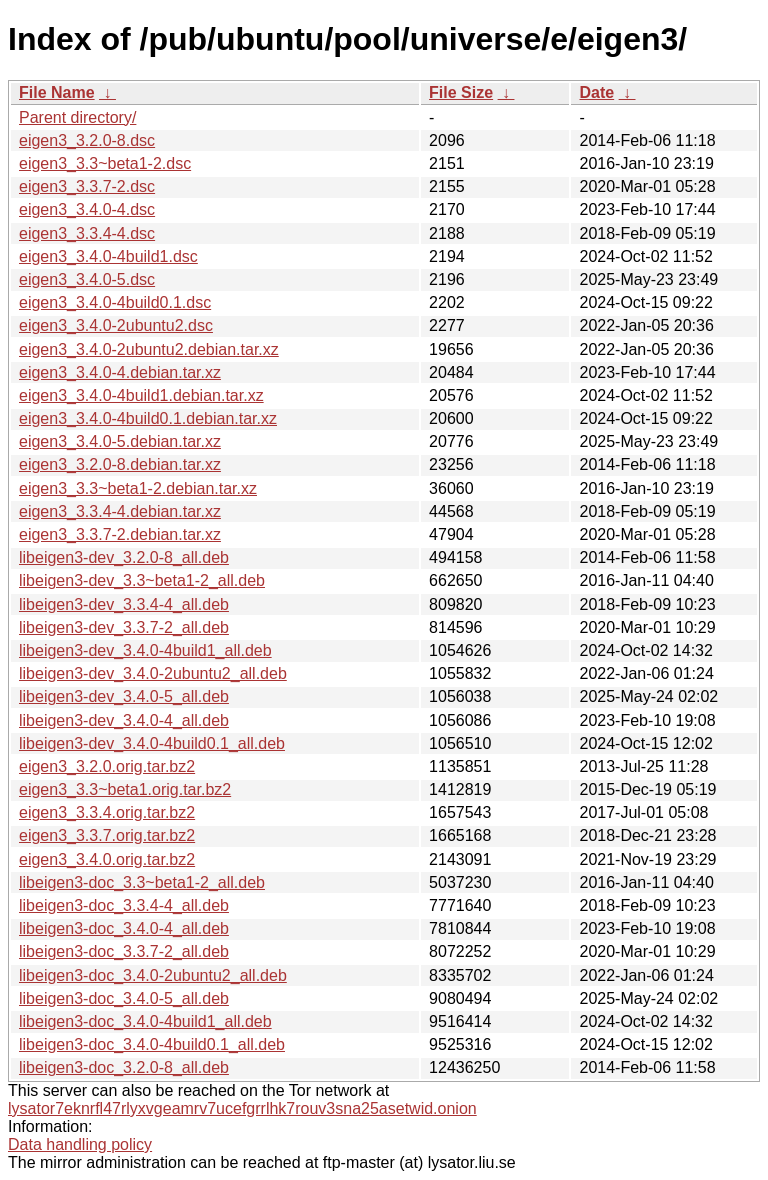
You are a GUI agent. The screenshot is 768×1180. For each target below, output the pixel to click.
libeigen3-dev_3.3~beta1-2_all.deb (142, 580)
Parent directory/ (77, 117)
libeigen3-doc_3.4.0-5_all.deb (124, 998)
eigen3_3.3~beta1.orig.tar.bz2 (125, 789)
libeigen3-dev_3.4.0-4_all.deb (124, 720)
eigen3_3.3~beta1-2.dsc (105, 163)
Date (596, 92)
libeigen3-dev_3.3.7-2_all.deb (124, 627)
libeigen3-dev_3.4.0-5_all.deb (124, 696)
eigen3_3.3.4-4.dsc (87, 233)
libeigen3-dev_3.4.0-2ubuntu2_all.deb (153, 673)
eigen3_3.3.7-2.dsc (87, 186)
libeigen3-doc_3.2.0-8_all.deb (124, 1067)
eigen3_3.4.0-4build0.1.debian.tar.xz (148, 418)
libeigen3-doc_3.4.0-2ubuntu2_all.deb (153, 975)
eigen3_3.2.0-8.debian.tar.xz (120, 464)
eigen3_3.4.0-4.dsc (87, 209)
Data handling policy (80, 1144)
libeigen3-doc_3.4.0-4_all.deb (124, 928)
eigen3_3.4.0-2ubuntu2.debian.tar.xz (149, 349)
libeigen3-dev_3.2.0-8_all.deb (124, 557)
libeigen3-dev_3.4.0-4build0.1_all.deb (152, 743)
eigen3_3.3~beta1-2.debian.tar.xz (138, 488)
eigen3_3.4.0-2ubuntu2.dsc (116, 325)
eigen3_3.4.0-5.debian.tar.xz (120, 441)
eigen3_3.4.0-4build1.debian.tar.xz (141, 395)
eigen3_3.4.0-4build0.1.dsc (115, 302)
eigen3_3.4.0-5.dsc (87, 279)
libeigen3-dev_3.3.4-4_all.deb (124, 604)
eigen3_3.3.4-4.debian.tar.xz (120, 511)
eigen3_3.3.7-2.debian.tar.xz (120, 534)
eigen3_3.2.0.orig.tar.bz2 (107, 766)
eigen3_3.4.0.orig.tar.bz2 (107, 859)
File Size (461, 92)
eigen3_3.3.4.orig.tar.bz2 (107, 812)
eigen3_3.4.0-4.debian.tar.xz (120, 372)
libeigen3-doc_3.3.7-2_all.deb (124, 951)
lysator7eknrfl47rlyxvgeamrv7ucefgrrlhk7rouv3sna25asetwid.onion (242, 1108)
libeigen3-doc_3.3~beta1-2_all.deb (142, 882)
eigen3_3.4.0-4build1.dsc (108, 256)
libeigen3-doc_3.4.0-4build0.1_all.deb (152, 1044)
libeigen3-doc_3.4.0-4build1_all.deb (145, 1021)
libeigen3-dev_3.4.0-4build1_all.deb (145, 650)
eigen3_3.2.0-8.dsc (87, 140)
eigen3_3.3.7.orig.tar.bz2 (107, 835)
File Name (57, 92)
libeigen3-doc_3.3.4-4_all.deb (124, 905)
